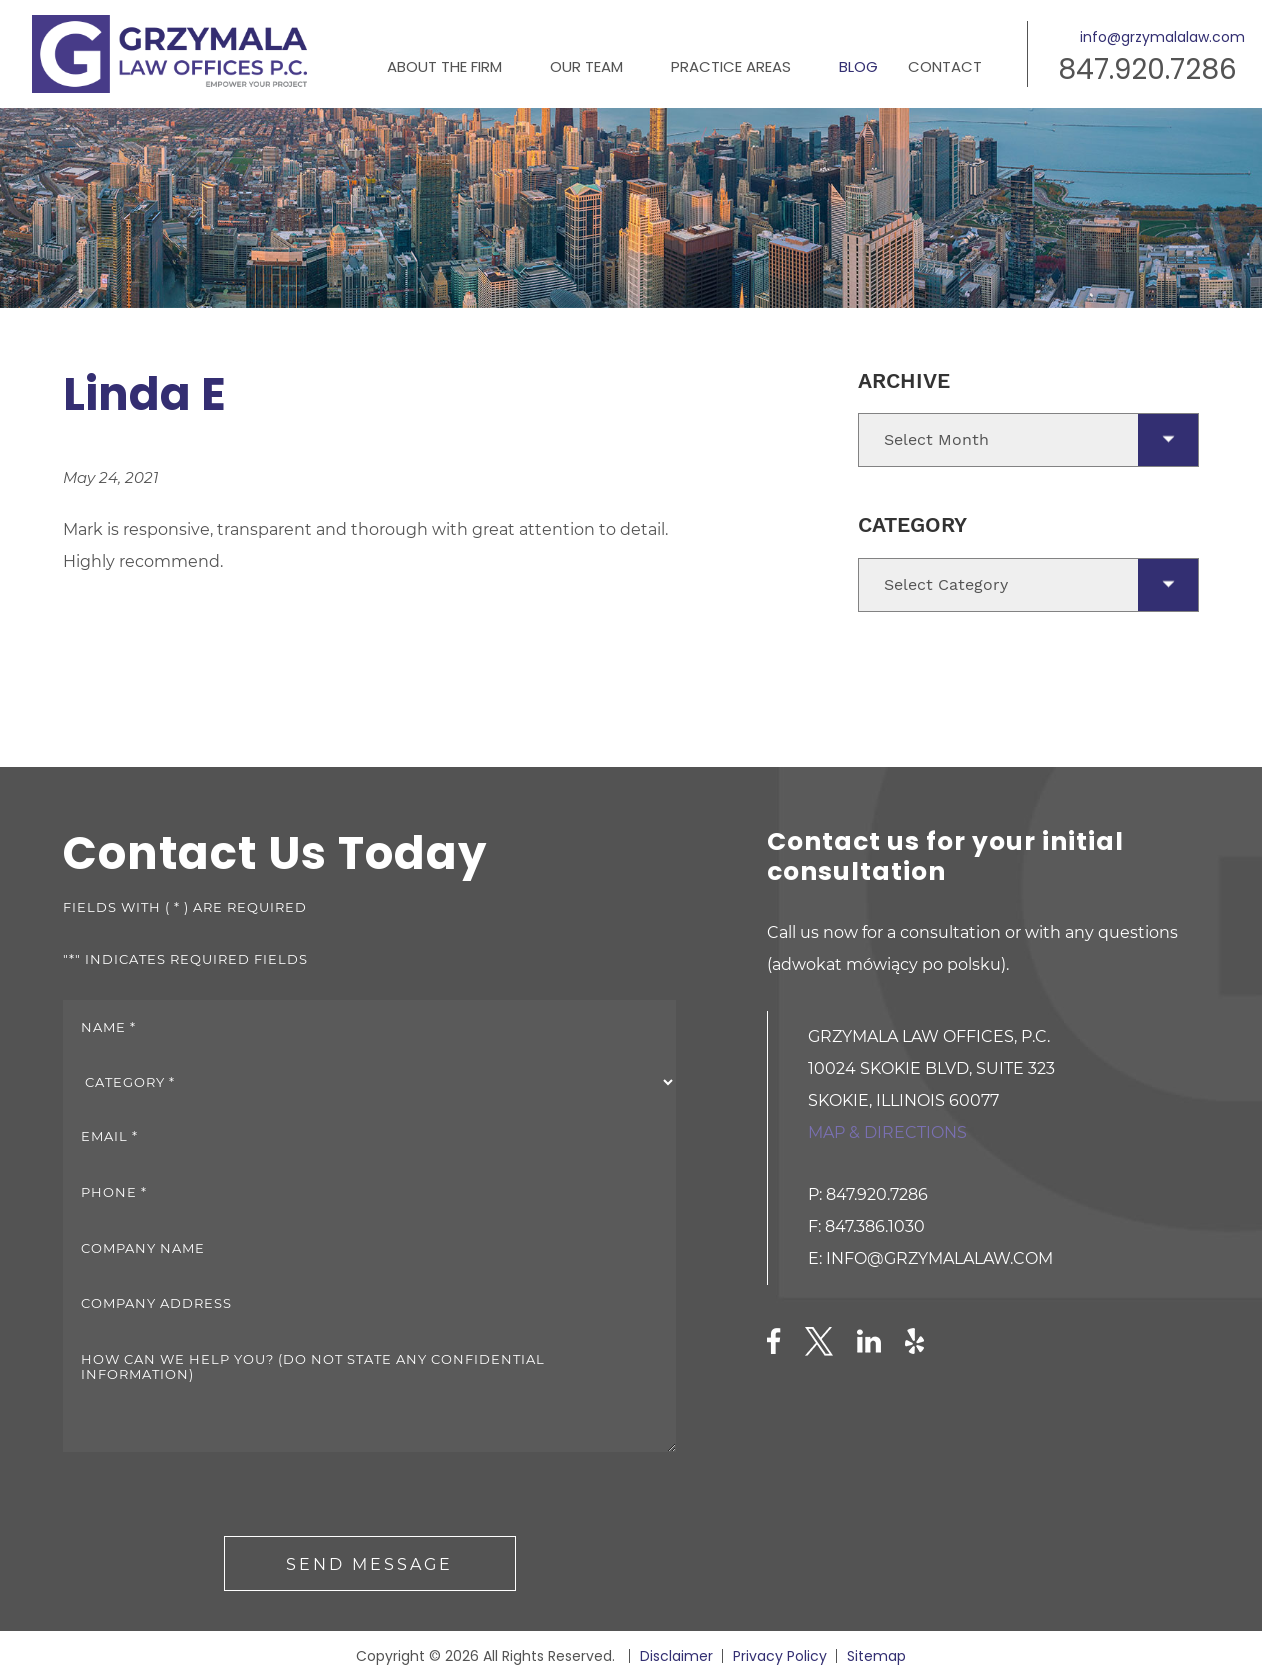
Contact (945, 66)
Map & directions (887, 1132)
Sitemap (876, 1656)
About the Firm (444, 66)
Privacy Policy (780, 1656)
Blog (858, 66)
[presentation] (215, 1497)
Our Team (586, 66)
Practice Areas (731, 66)
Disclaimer (676, 1656)
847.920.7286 (1147, 69)
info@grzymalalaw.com (1162, 37)
